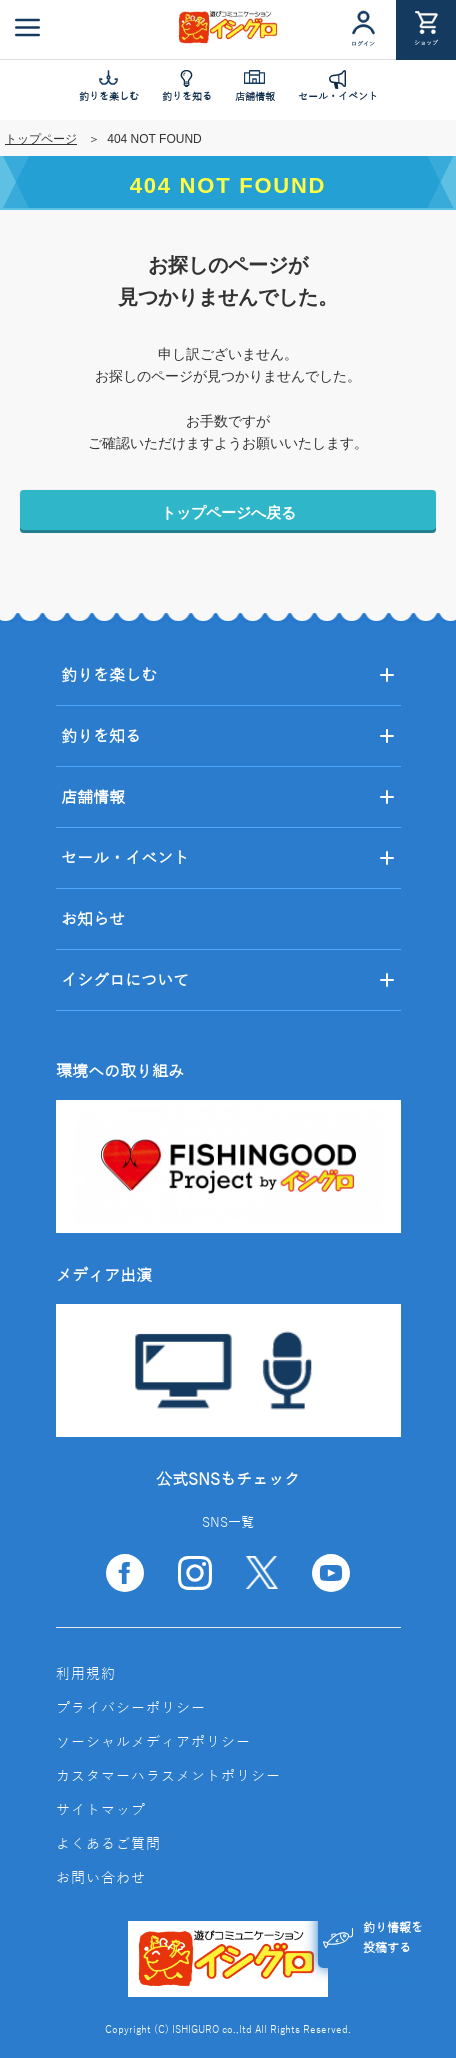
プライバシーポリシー (131, 1708)
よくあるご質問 (108, 1844)
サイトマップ (101, 1810)
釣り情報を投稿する (373, 1938)
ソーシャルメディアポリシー (153, 1742)
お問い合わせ (101, 1878)
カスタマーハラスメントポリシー (168, 1776)
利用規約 (86, 1674)
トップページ (41, 139)
